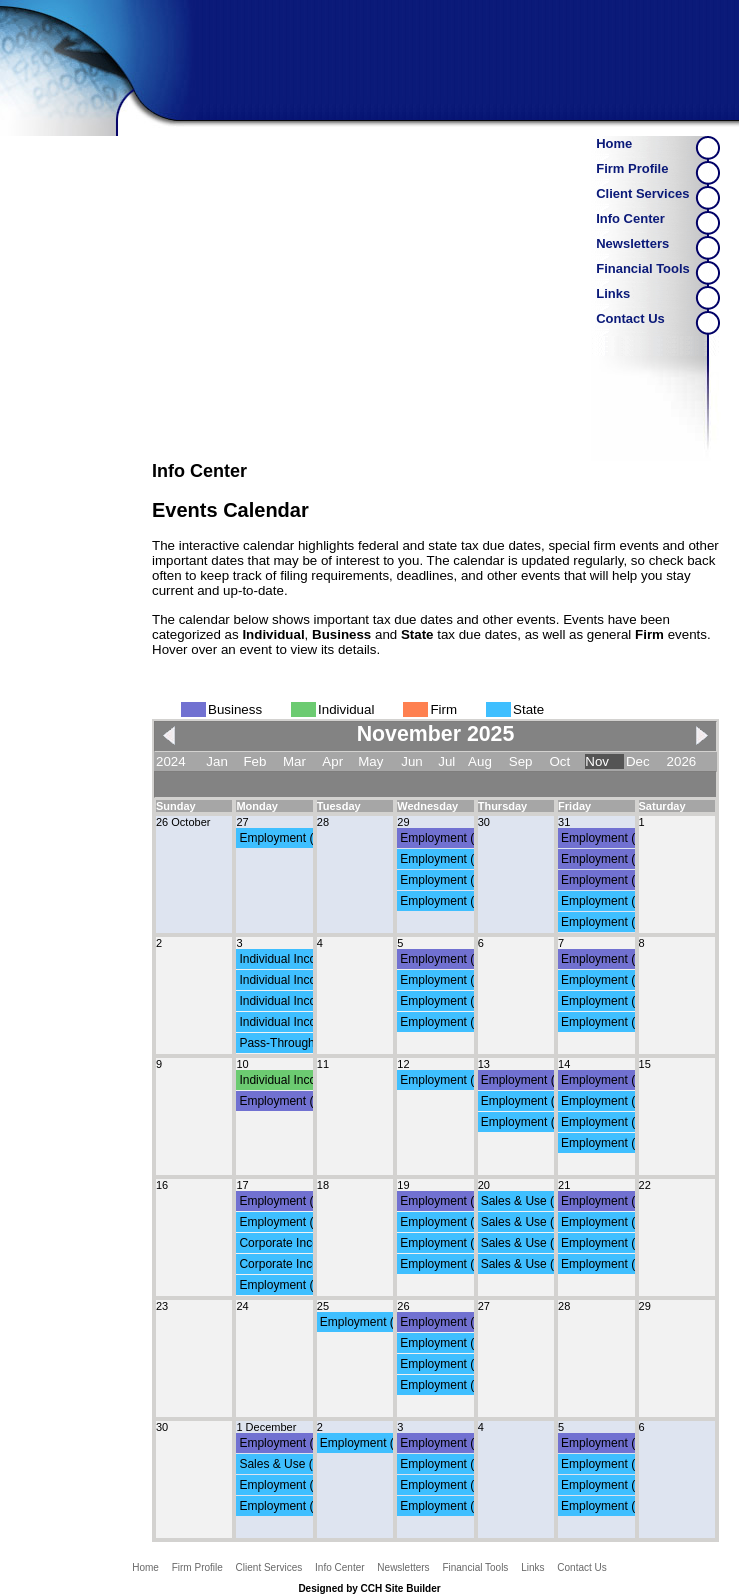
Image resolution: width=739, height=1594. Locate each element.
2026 (682, 761)
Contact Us (630, 318)
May (370, 761)
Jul (446, 761)
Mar (294, 761)
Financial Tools (643, 268)
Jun (412, 761)
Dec (638, 761)
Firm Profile (632, 168)
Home (614, 143)
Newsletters (632, 243)
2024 (171, 761)
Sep (521, 761)
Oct (559, 761)
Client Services (642, 193)
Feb (254, 761)
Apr (332, 761)
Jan (217, 761)
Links (613, 293)
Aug (480, 761)
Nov (597, 761)
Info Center (630, 218)
